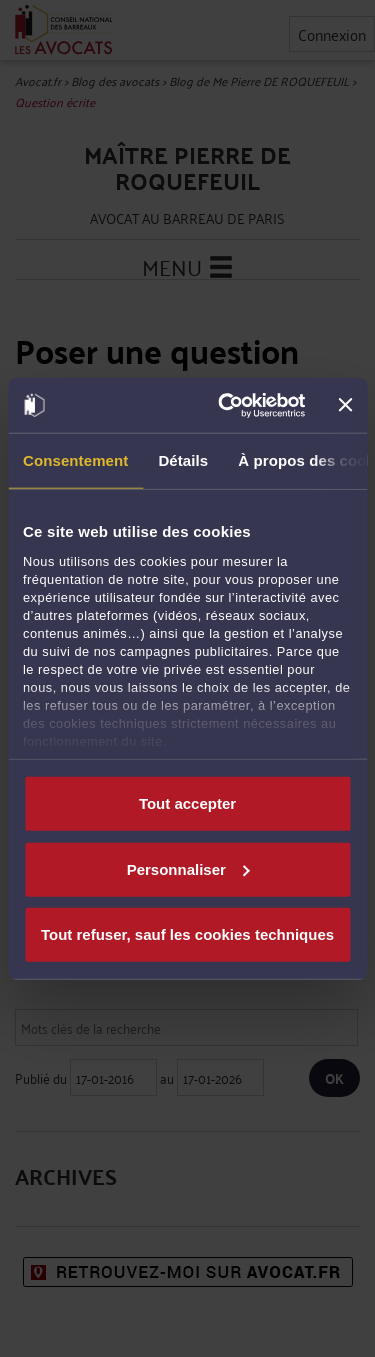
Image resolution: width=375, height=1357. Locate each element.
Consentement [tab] (75, 460)
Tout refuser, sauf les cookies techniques (187, 934)
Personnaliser (188, 868)
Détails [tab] (183, 460)
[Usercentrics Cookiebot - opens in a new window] (227, 405)
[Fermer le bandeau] (345, 405)
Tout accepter (187, 803)
